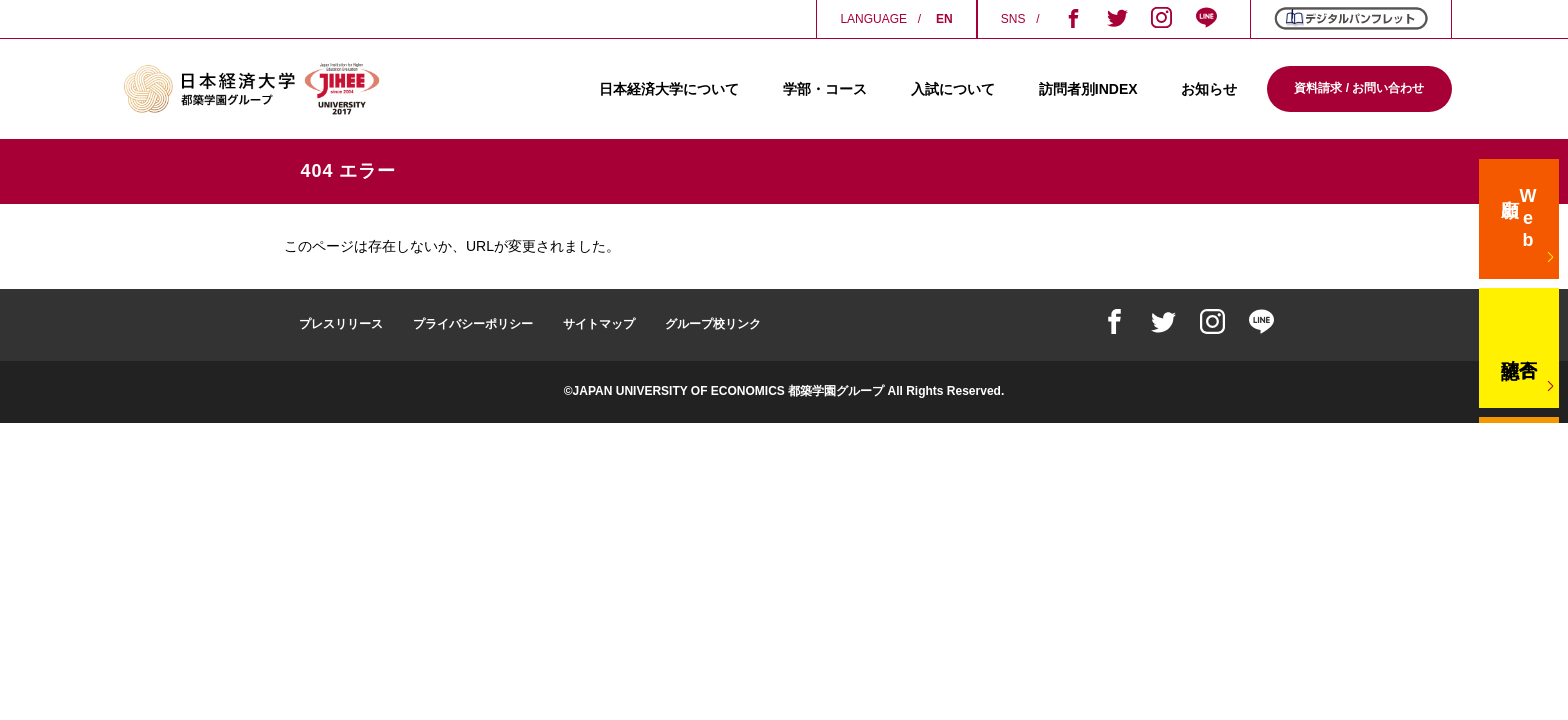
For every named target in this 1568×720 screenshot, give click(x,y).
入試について (953, 89)
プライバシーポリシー (473, 324)
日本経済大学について (669, 89)
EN (944, 19)
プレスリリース (341, 324)
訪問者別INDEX (1088, 89)
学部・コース (825, 89)
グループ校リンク (713, 324)
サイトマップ (599, 324)
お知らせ (1209, 89)
